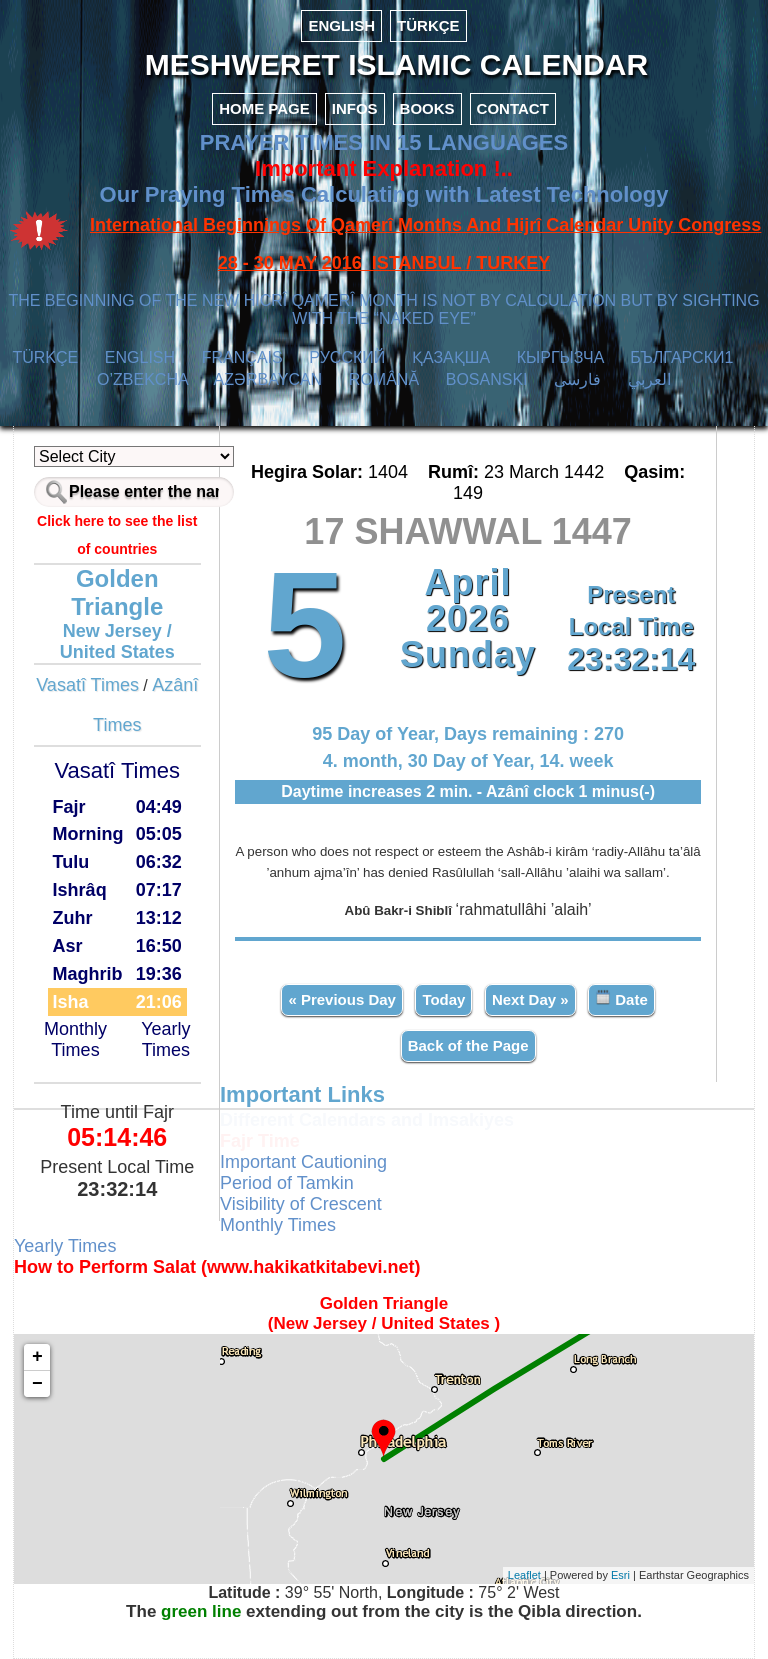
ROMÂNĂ (384, 379)
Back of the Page (468, 1045)
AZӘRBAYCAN (268, 379)
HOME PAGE (264, 108)
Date (621, 998)
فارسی (577, 379)
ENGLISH (341, 25)
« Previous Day (342, 999)
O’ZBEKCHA (142, 379)
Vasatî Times (87, 685)
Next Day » (530, 999)
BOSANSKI (487, 379)
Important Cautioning (303, 1162)
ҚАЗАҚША (451, 357)
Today (443, 999)
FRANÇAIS (242, 357)
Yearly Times (165, 1039)
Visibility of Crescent (301, 1204)
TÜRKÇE (428, 25)
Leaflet (524, 1575)
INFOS (355, 108)
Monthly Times (75, 1039)
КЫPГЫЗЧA (560, 357)
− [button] (37, 1384)
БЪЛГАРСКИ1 (681, 357)
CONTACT (513, 108)
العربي (649, 379)
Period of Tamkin (287, 1183)
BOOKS (427, 108)
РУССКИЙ (347, 357)
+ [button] (37, 1357)
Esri (620, 1575)
